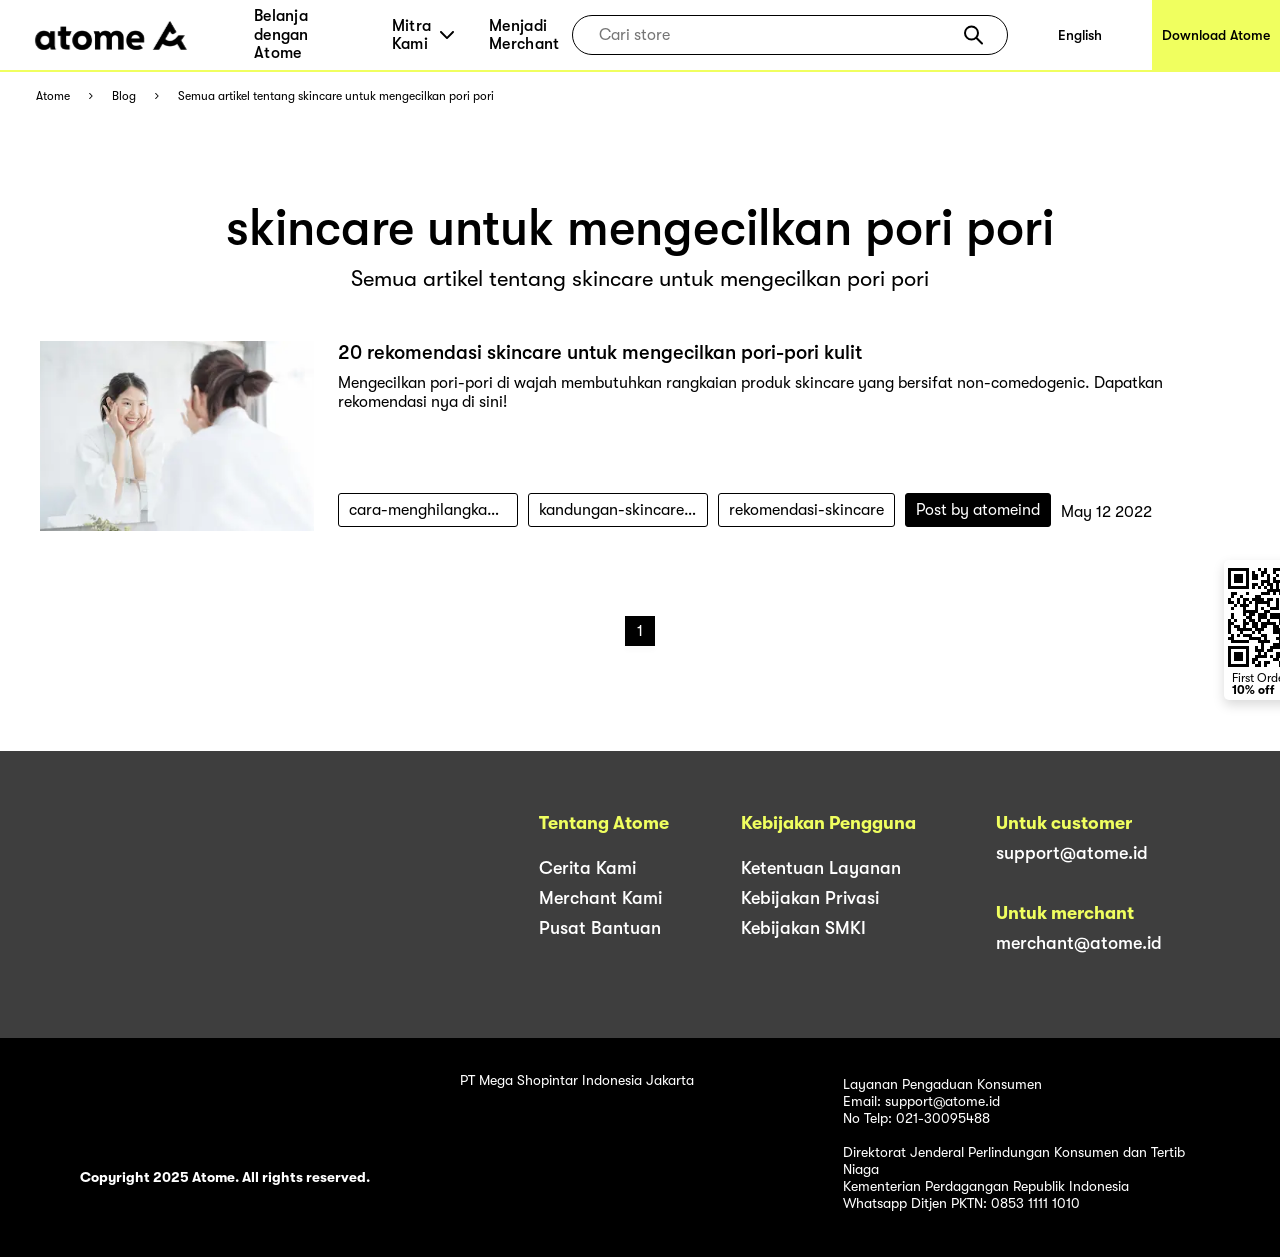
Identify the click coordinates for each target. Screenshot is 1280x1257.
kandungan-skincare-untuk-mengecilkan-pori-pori (623, 510)
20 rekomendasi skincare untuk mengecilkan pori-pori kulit (600, 352)
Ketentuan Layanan (821, 868)
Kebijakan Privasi (810, 898)
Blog (124, 96)
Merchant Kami (600, 898)
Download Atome (1216, 35)
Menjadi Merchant (524, 35)
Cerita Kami (587, 868)
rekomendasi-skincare (806, 510)
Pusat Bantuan (600, 928)
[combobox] (775, 35)
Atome (53, 96)
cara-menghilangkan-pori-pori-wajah (433, 510)
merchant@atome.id (1079, 943)
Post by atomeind (978, 510)
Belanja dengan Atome (281, 34)
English (1080, 35)
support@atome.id (1072, 853)
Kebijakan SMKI (803, 928)
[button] (973, 35)
